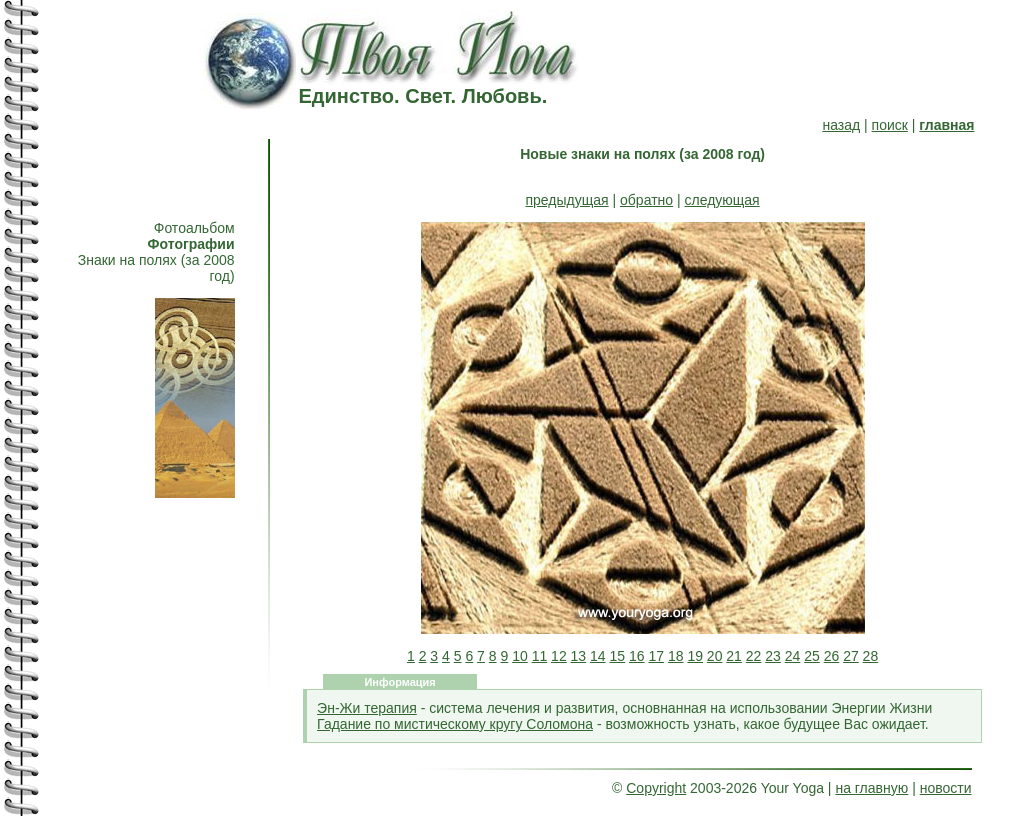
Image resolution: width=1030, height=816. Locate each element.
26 (832, 656)
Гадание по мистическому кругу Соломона (455, 724)
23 (773, 656)
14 (598, 656)
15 (618, 656)
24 (793, 656)
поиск (890, 125)
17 (656, 656)
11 (540, 656)
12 (559, 656)
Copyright (656, 788)
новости (946, 788)
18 (676, 656)
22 (754, 656)
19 (695, 656)
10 (520, 656)
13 (579, 656)
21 (734, 656)
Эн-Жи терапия (367, 708)
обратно (646, 200)
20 (715, 656)
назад (841, 125)
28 (871, 656)
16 (637, 656)
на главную (871, 788)
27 (851, 656)
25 (812, 656)
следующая (721, 200)
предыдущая (567, 200)
